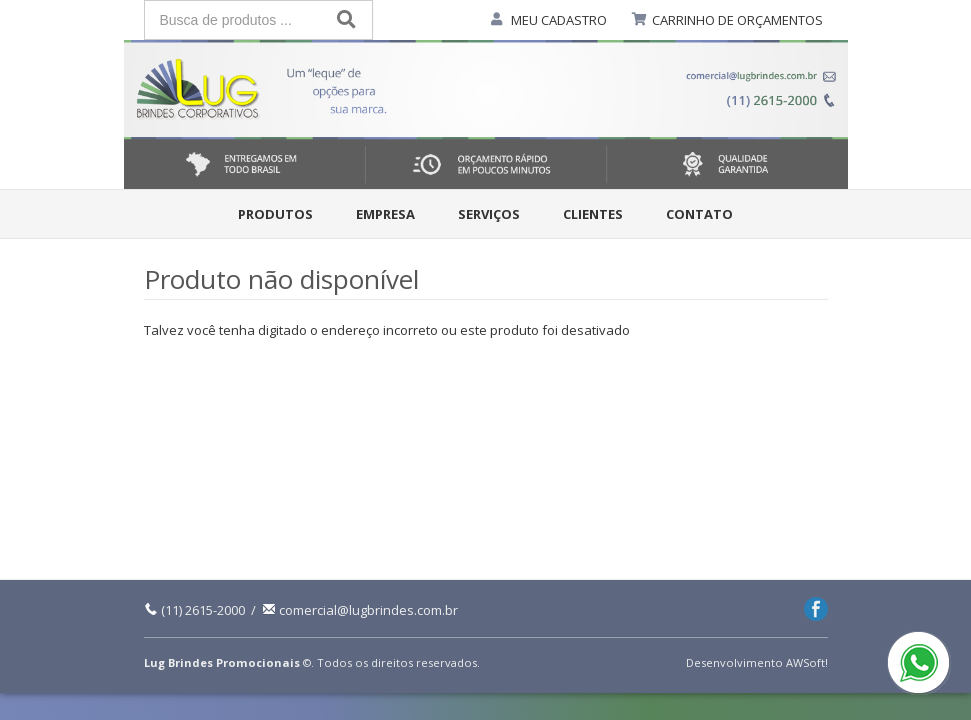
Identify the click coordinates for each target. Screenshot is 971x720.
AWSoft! (807, 662)
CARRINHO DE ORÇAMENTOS (737, 20)
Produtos (275, 214)
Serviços (489, 214)
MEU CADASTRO (559, 20)
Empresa (385, 214)
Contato (699, 214)
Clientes (593, 214)
